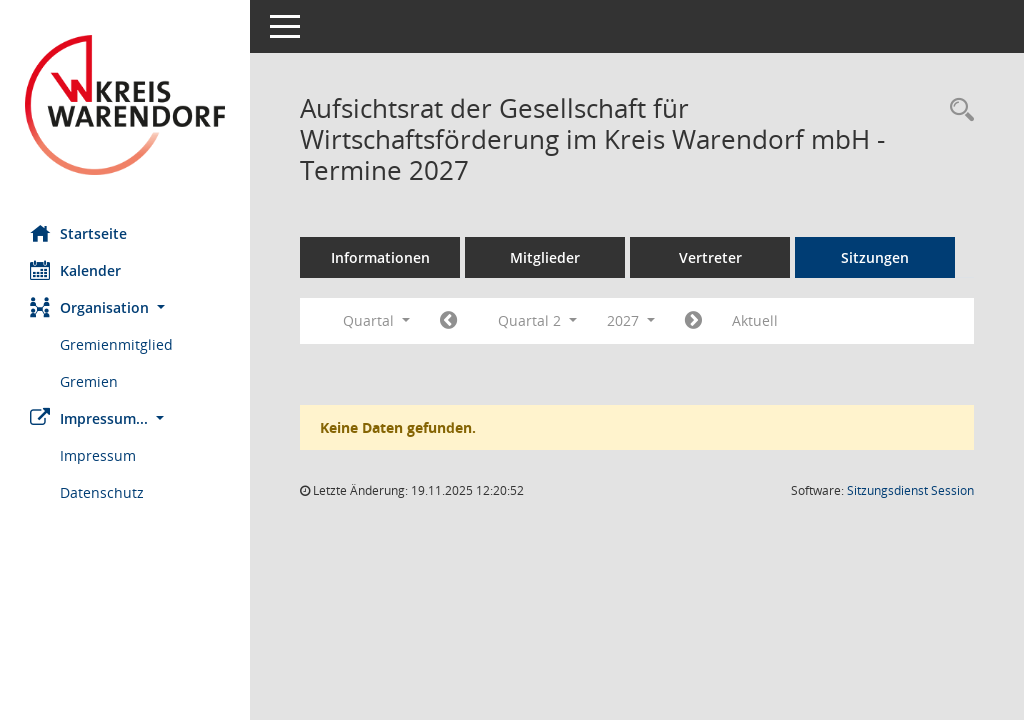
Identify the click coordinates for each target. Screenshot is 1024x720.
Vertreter (710, 257)
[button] (125, 307)
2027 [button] (631, 320)
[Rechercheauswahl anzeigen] (957, 110)
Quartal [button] (376, 320)
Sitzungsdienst (910, 490)
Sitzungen (875, 257)
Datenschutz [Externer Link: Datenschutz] (102, 492)
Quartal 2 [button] (537, 320)
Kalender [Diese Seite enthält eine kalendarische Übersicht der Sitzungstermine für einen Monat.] (75, 270)
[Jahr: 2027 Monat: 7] (693, 321)
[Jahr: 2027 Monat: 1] (448, 321)
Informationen (380, 257)
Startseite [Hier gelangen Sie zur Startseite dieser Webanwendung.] (78, 233)
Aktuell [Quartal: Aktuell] (755, 320)
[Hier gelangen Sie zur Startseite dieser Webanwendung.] (125, 105)
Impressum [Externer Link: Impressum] (98, 455)
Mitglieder (545, 257)
